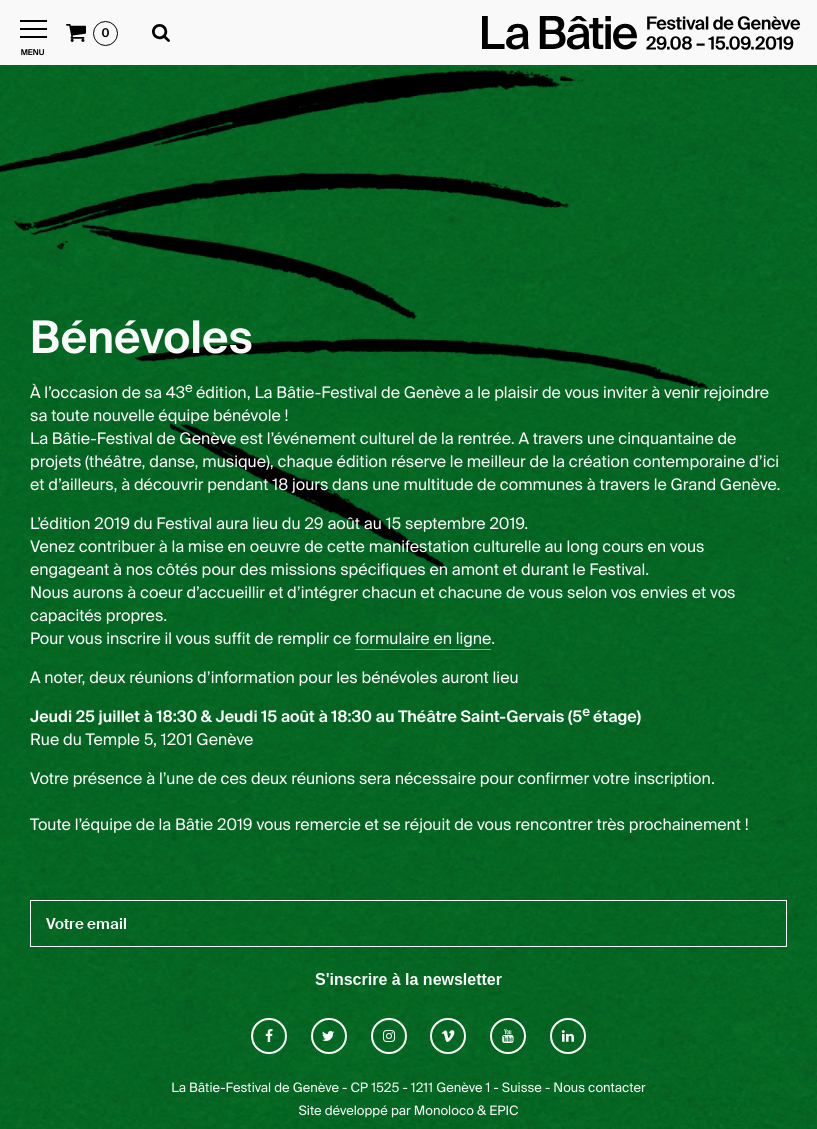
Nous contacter (599, 1088)
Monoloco (444, 1111)
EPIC (503, 1111)
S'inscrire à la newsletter (408, 979)
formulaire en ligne (423, 638)
